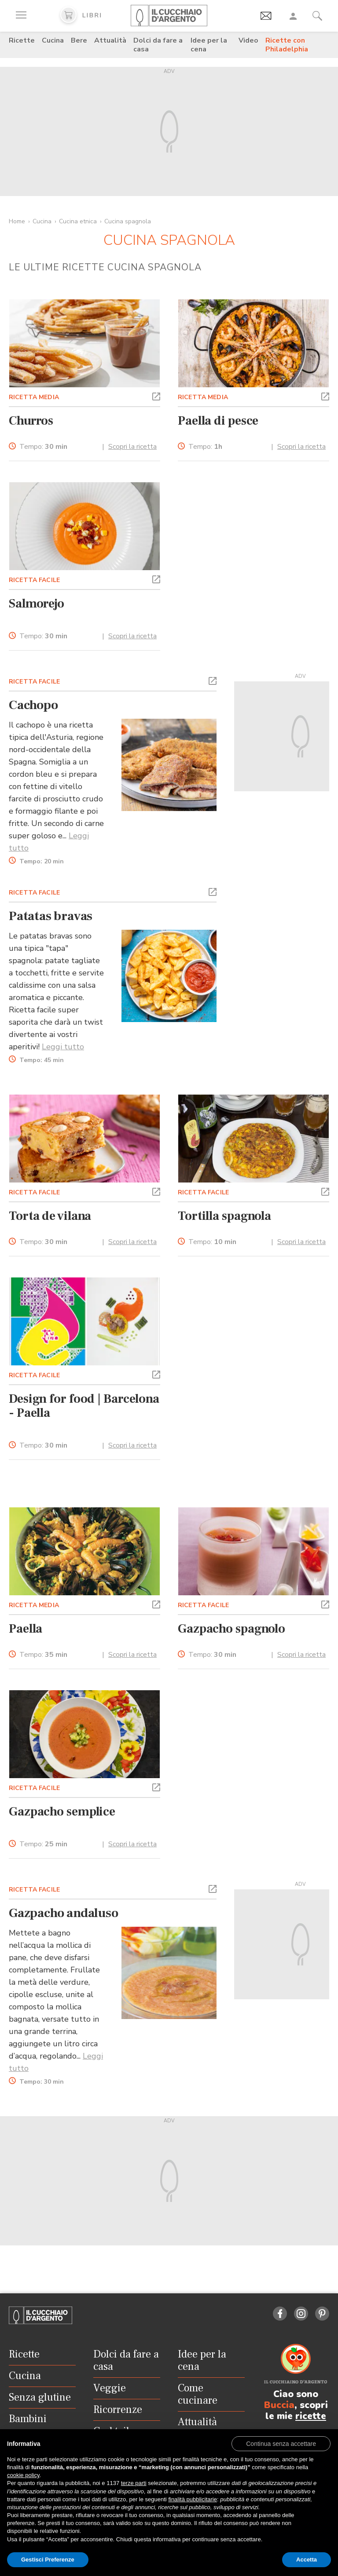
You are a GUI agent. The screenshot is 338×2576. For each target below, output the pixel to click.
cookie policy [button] (23, 2475)
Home (17, 221)
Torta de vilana (50, 1216)
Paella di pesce (218, 421)
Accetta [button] (306, 2559)
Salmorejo (36, 603)
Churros (31, 421)
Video (248, 40)
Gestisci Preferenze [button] (47, 2559)
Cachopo (33, 705)
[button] (156, 395)
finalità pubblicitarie (192, 2499)
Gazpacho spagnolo (231, 1629)
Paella (25, 1629)
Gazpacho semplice (62, 1811)
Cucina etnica (78, 221)
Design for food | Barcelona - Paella (84, 1406)
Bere (79, 40)
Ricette (22, 40)
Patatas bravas (50, 916)
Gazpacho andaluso (63, 1913)
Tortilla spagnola (224, 1216)
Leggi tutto (63, 1046)
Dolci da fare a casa (158, 45)
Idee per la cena (209, 45)
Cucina (53, 40)
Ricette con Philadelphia (286, 45)
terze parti (134, 2483)
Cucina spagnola (127, 221)
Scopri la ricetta (132, 446)
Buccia (279, 2405)
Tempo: (43, 446)
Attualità (110, 40)
